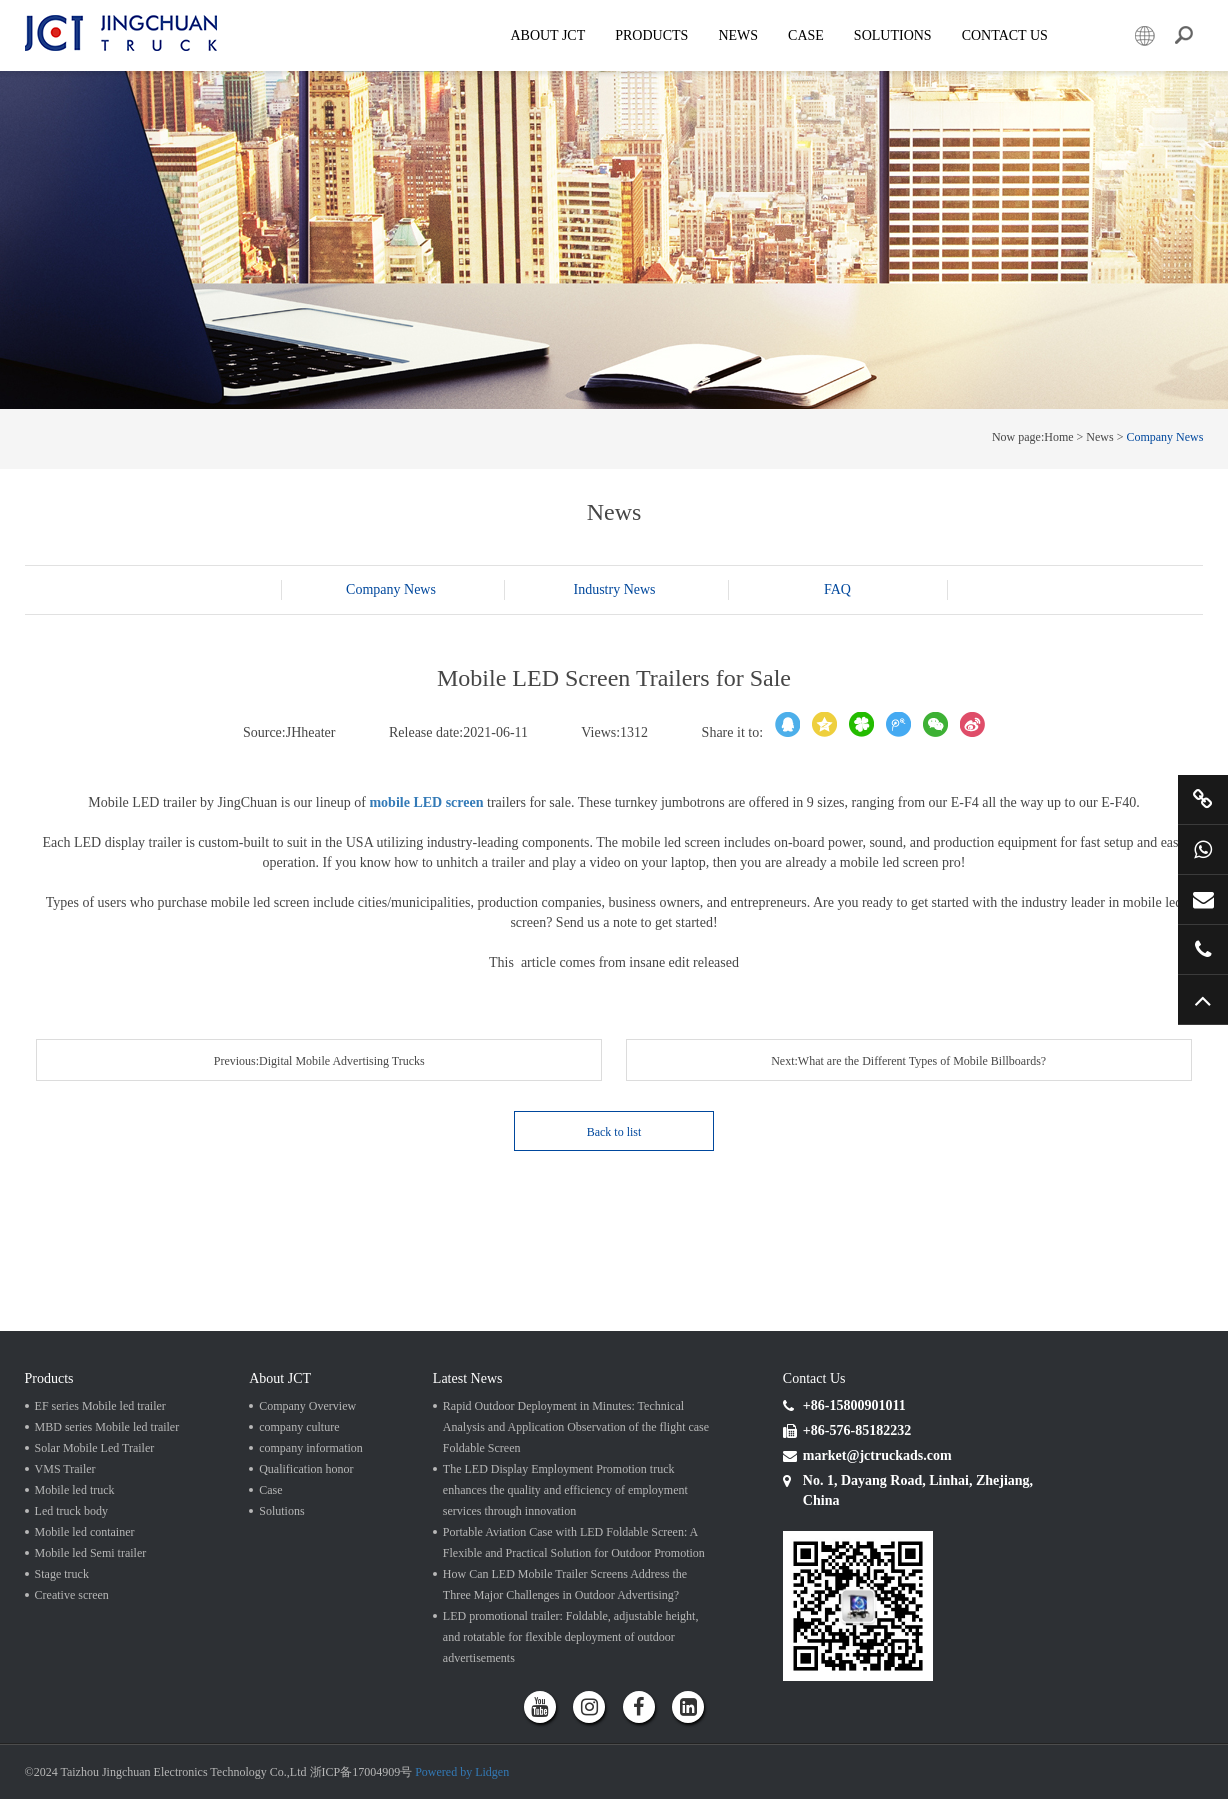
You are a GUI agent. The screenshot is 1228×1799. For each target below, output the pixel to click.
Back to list (614, 1132)
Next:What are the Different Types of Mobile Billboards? (908, 1061)
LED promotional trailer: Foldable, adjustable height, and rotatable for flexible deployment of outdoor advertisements (571, 1637)
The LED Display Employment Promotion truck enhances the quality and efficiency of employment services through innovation (565, 1490)
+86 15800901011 (1203, 849)
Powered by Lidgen (462, 1772)
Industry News (614, 589)
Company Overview (307, 1406)
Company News (1164, 437)
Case (806, 35)
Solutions (281, 1511)
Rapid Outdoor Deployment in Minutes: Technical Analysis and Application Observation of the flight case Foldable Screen (576, 1427)
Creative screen (72, 1595)
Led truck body (71, 1511)
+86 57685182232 (1203, 949)
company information (311, 1448)
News (738, 35)
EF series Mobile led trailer (100, 1406)
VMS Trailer (65, 1469)
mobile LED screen (426, 802)
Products (651, 35)
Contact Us (1005, 35)
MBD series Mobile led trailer (107, 1427)
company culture (299, 1427)
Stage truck (62, 1574)
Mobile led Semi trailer (91, 1553)
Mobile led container (85, 1532)
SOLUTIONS (893, 35)
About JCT (547, 35)
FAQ (837, 589)
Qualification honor (306, 1469)
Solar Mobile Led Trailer (95, 1448)
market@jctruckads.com (1203, 899)
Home (1058, 437)
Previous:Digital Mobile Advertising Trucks (319, 1061)
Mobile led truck (75, 1490)
